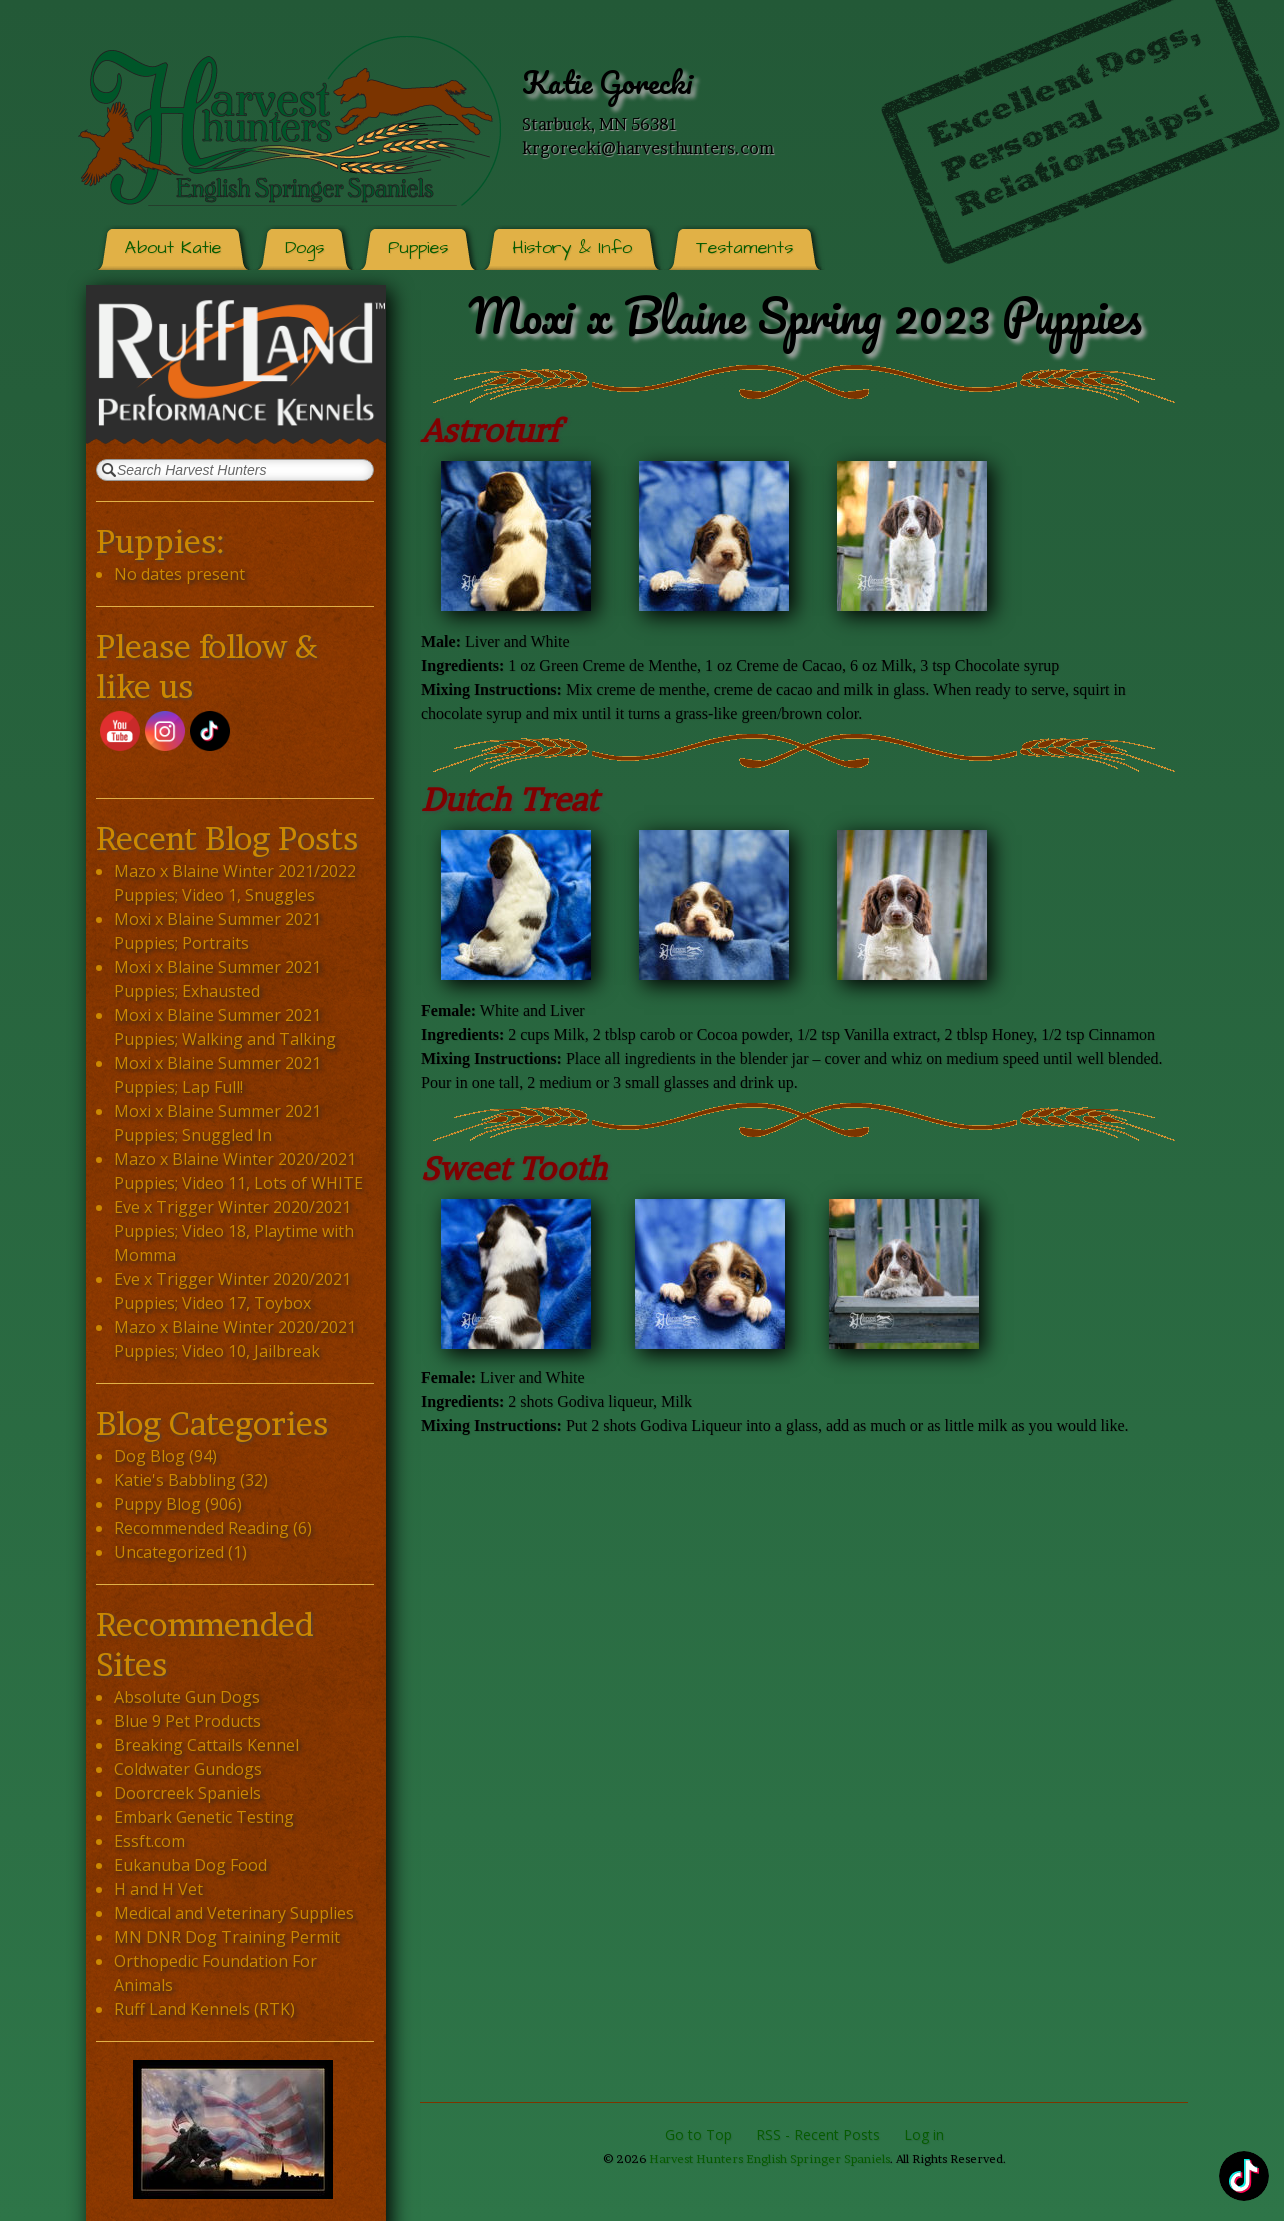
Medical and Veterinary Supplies (234, 1913)
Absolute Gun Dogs (187, 1697)
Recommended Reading (201, 1528)
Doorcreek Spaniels (187, 1793)
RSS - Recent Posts (818, 2134)
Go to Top (698, 2134)
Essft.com (149, 1841)
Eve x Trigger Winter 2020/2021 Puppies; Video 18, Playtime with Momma (234, 1231)
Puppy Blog (157, 1504)
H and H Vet (158, 1889)
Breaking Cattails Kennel (206, 1745)
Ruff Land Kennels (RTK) (204, 2009)
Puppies (418, 247)
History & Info (572, 247)
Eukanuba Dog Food (190, 1865)
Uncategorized (169, 1552)
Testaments (744, 247)
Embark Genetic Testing (204, 1817)
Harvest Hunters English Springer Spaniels (769, 2159)
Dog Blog (149, 1456)
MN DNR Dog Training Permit (227, 1937)
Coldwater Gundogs (188, 1769)
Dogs (304, 247)
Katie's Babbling (175, 1480)
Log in (924, 2134)
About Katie (173, 247)
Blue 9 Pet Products (187, 1721)
